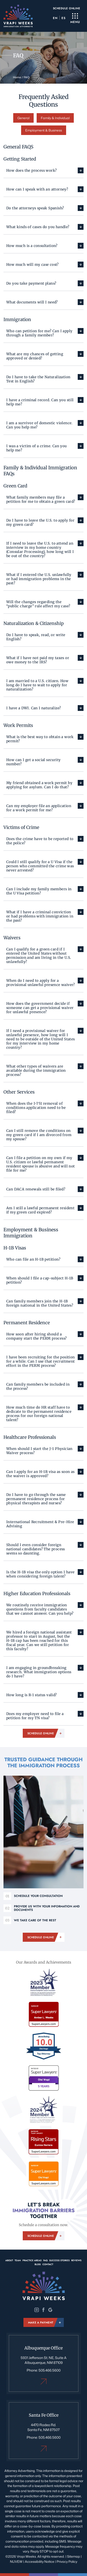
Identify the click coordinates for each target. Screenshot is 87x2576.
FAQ (45, 2260)
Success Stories (59, 2260)
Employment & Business (43, 130)
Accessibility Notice (40, 2561)
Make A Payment (40, 2322)
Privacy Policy (67, 2561)
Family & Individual (55, 118)
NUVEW (16, 2561)
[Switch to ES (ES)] (64, 18)
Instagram (36, 2309)
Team (18, 2260)
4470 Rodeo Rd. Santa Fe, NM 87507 (43, 2427)
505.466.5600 (50, 2370)
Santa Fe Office (43, 2448)
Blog (38, 2264)
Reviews (76, 2260)
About (9, 2260)
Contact (47, 2264)
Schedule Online (66, 8)
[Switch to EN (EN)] (55, 18)
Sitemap (73, 2556)
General (23, 118)
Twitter (43, 2309)
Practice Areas (32, 2260)
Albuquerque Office (43, 2381)
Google (50, 2309)
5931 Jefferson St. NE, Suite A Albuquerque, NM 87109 (44, 2360)
